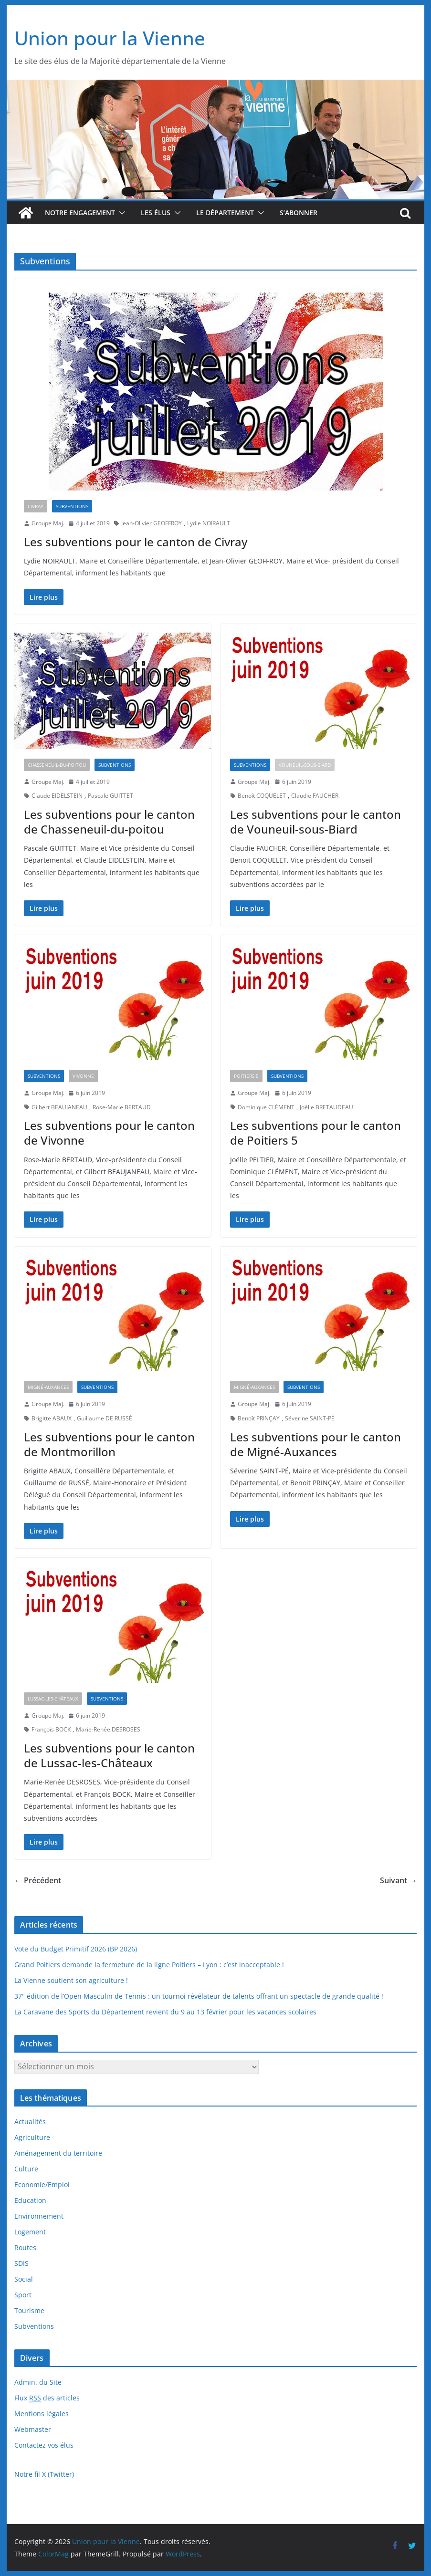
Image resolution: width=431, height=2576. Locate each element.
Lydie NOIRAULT (208, 523)
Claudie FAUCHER (314, 796)
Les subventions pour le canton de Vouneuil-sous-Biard (315, 821)
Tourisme (29, 2310)
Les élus (155, 212)
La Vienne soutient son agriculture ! (71, 1980)
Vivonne (83, 1076)
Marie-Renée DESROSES (108, 1729)
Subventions (72, 506)
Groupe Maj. (48, 523)
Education (30, 2200)
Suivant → (398, 1880)
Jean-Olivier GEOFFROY (151, 523)
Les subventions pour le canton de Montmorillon (109, 1444)
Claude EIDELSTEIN (57, 796)
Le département (225, 212)
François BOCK (51, 1729)
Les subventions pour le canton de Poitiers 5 (315, 1132)
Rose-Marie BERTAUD (122, 1107)
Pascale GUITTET (110, 796)
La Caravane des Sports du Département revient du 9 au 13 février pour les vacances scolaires (165, 2011)
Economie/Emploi (42, 2184)
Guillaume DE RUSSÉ (104, 1418)
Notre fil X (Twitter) (44, 2474)
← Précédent (37, 1880)
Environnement (38, 2216)
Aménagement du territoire (58, 2153)
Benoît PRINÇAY (259, 1418)
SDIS (21, 2263)
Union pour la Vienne (109, 38)
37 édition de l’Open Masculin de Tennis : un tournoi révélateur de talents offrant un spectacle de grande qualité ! (198, 1996)
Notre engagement (80, 212)
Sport (23, 2294)
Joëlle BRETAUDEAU (326, 1107)
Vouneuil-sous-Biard (305, 764)
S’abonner (298, 212)
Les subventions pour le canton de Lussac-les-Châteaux (109, 1755)
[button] (120, 212)
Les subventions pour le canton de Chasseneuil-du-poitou (109, 821)
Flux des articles (47, 2398)
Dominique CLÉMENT (266, 1107)
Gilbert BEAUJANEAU (59, 1107)
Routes (25, 2247)
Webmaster (32, 2429)
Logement (30, 2231)
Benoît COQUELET (262, 796)
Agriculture (32, 2137)
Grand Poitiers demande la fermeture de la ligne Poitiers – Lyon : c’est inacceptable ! (149, 1964)
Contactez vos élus (44, 2445)
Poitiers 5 (246, 1076)
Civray (35, 506)
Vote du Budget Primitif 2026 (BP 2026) (75, 1948)
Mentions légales (41, 2413)
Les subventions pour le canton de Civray (135, 542)
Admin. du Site (38, 2382)
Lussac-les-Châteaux (53, 1698)
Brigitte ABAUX (52, 1418)
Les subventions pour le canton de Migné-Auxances (315, 1444)
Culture (26, 2168)
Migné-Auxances (48, 1387)
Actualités (30, 2121)
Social (23, 2279)
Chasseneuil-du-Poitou (57, 764)
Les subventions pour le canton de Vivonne (109, 1132)
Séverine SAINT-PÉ (310, 1418)
